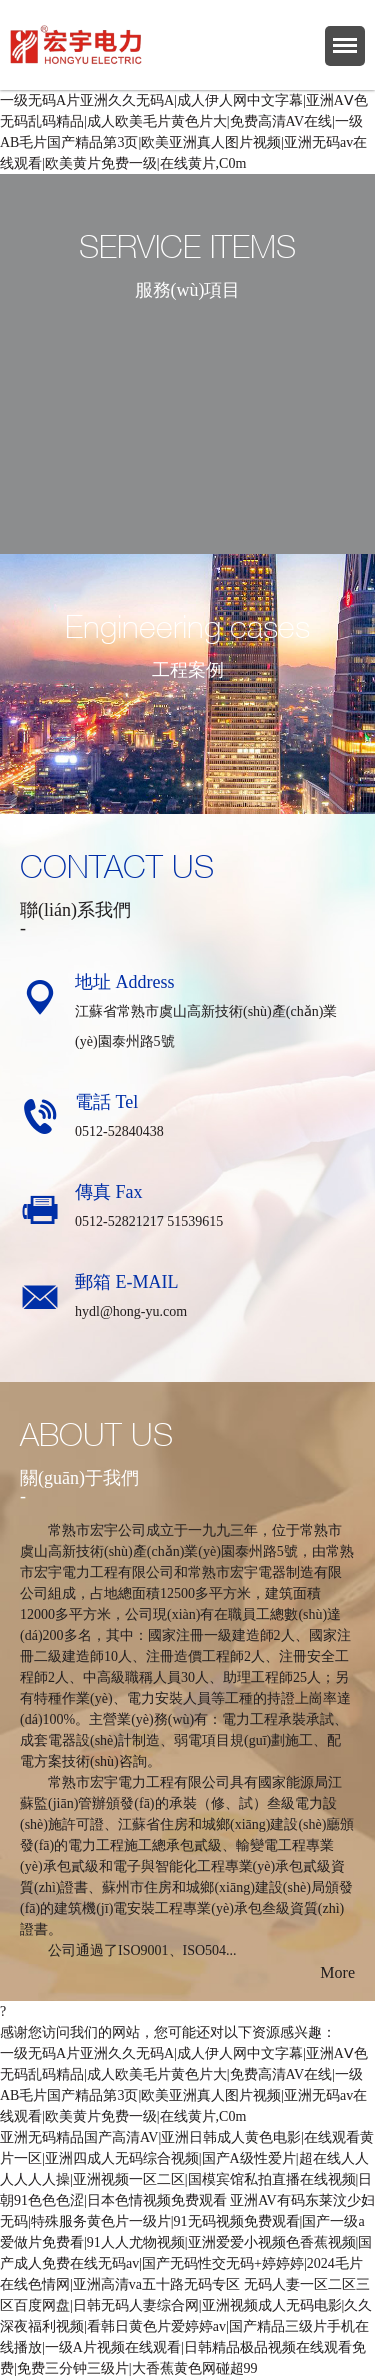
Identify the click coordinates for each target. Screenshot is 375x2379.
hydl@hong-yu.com (131, 1311)
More (337, 1972)
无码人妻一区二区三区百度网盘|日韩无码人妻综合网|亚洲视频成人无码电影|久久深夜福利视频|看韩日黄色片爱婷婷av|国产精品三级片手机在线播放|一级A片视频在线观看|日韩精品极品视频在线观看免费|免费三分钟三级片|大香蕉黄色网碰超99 (186, 2326)
